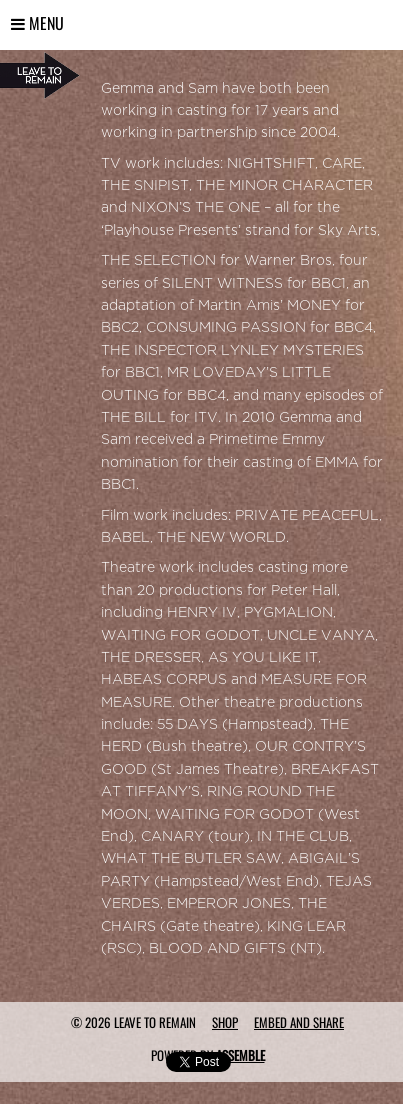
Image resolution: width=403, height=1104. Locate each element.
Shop (225, 1022)
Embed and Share (299, 1022)
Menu (37, 23)
